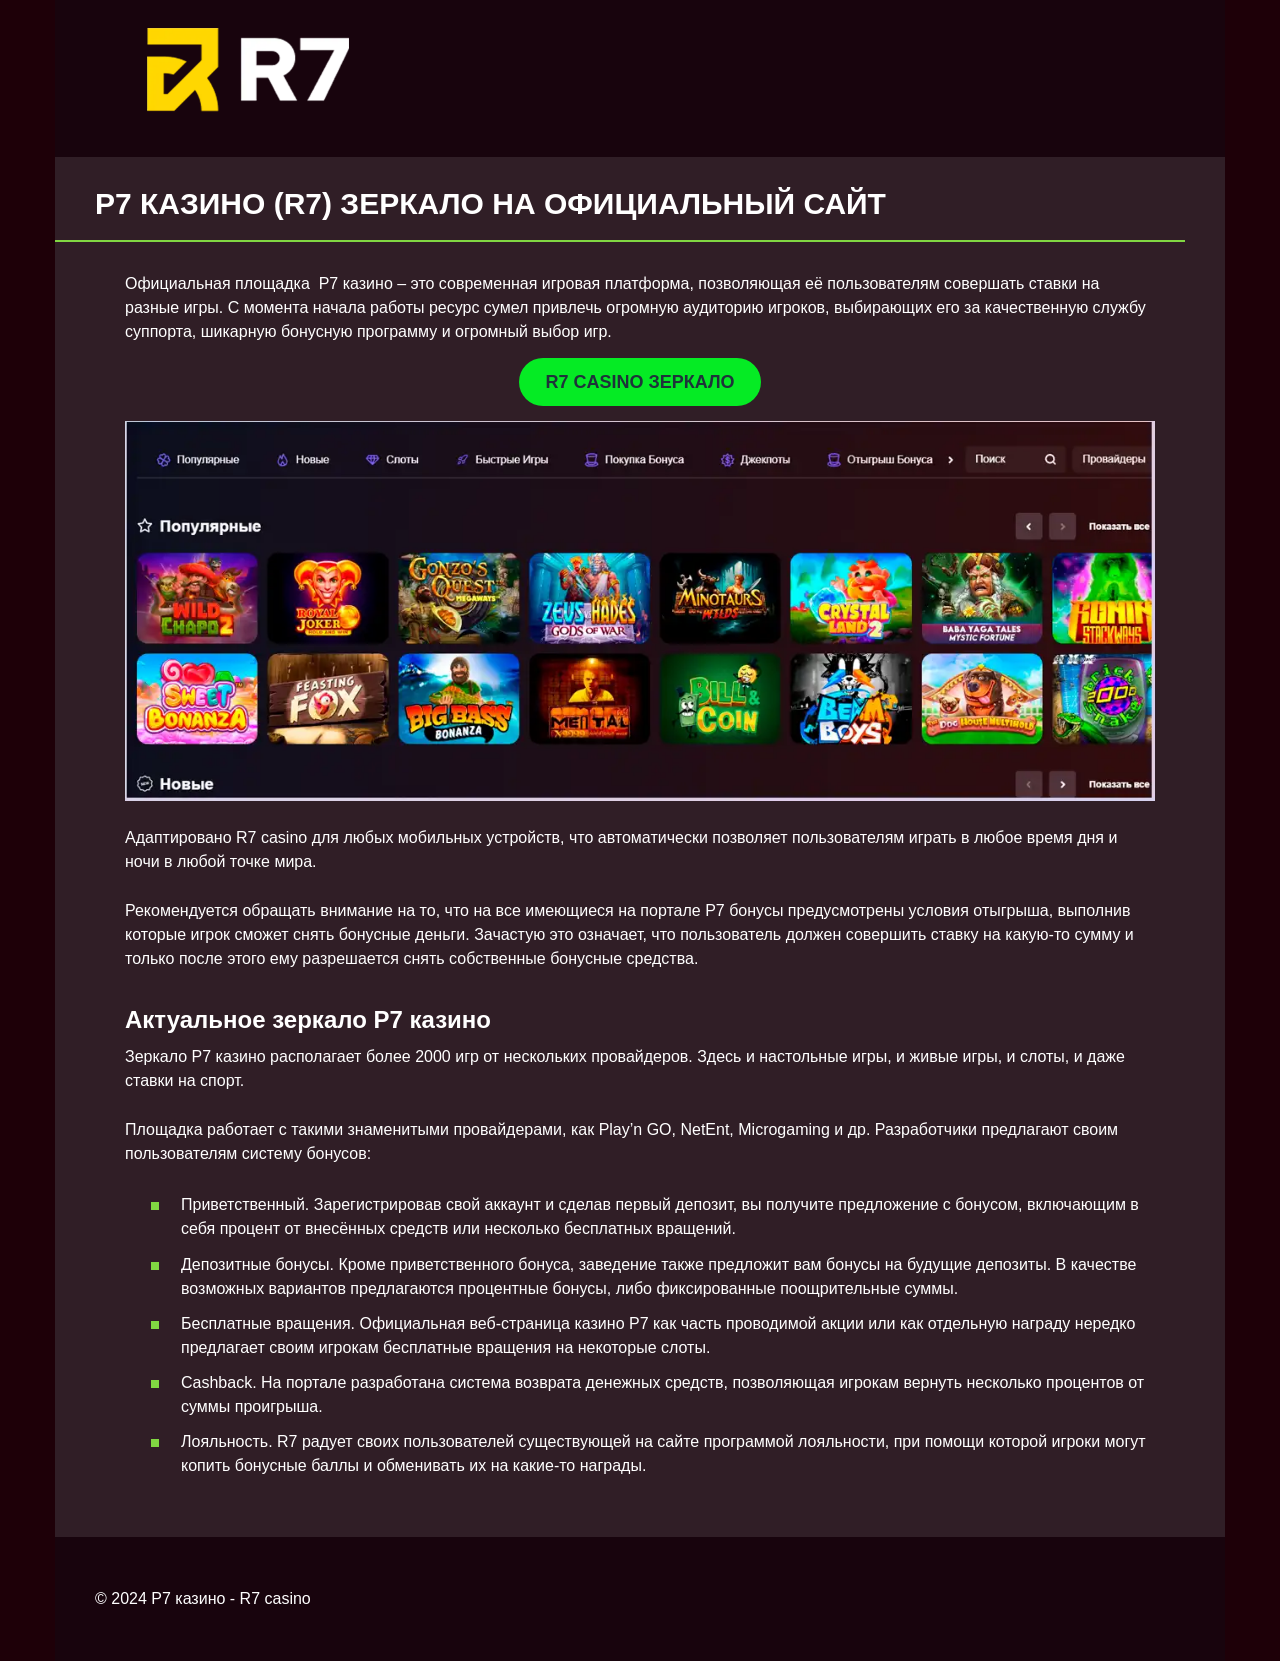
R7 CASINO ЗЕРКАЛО (639, 382)
